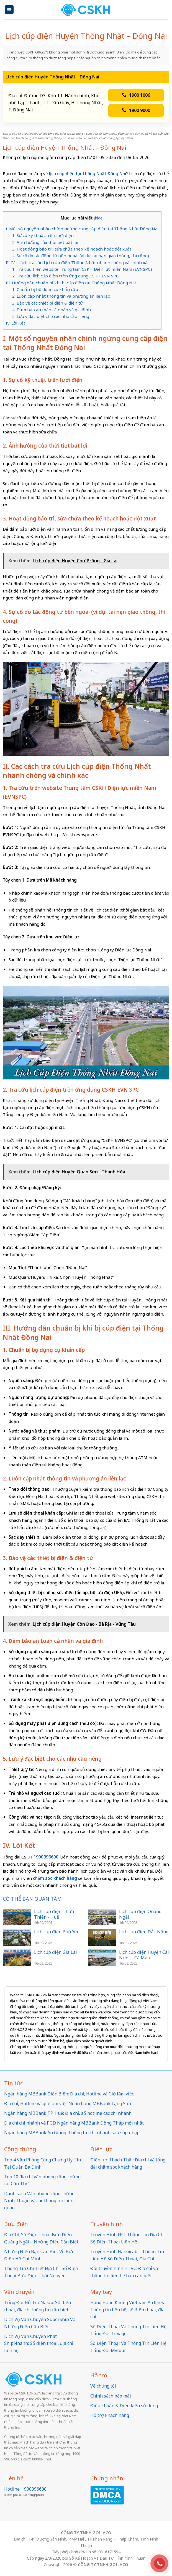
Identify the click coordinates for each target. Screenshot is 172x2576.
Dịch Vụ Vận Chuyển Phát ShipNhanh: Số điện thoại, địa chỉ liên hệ (38, 2343)
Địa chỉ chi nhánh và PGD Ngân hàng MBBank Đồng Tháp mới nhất (74, 2123)
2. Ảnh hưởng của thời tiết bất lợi (45, 242)
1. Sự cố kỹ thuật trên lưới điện (43, 235)
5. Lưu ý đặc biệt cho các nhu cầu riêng (50, 316)
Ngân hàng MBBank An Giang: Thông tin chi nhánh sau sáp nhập (72, 2133)
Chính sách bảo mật (110, 2396)
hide (98, 218)
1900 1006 (136, 95)
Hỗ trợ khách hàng (109, 2415)
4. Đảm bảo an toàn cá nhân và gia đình (51, 309)
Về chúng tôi (103, 2386)
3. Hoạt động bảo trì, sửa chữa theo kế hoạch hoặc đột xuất (71, 249)
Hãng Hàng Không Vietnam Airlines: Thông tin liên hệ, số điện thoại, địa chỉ (127, 2309)
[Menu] (9, 9)
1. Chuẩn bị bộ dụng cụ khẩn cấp (45, 289)
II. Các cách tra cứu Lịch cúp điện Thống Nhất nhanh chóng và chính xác (77, 262)
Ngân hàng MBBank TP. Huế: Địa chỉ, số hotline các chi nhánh (68, 2113)
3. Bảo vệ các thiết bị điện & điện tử (47, 303)
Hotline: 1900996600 (25, 2489)
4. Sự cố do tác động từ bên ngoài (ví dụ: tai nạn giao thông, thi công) (80, 255)
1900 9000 (136, 110)
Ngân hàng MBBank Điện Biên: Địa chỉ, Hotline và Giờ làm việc (69, 2094)
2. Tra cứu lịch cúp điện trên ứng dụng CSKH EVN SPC (65, 276)
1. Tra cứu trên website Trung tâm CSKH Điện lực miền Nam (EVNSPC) (82, 269)
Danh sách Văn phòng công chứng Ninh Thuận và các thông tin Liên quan (39, 2201)
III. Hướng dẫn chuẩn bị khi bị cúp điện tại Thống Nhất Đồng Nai (71, 282)
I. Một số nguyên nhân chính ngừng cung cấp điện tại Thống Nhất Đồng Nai (82, 228)
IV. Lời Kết (15, 323)
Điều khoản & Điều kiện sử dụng (124, 2406)
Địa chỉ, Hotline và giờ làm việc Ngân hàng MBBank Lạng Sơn (67, 2103)
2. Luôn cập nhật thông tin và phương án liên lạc (61, 296)
